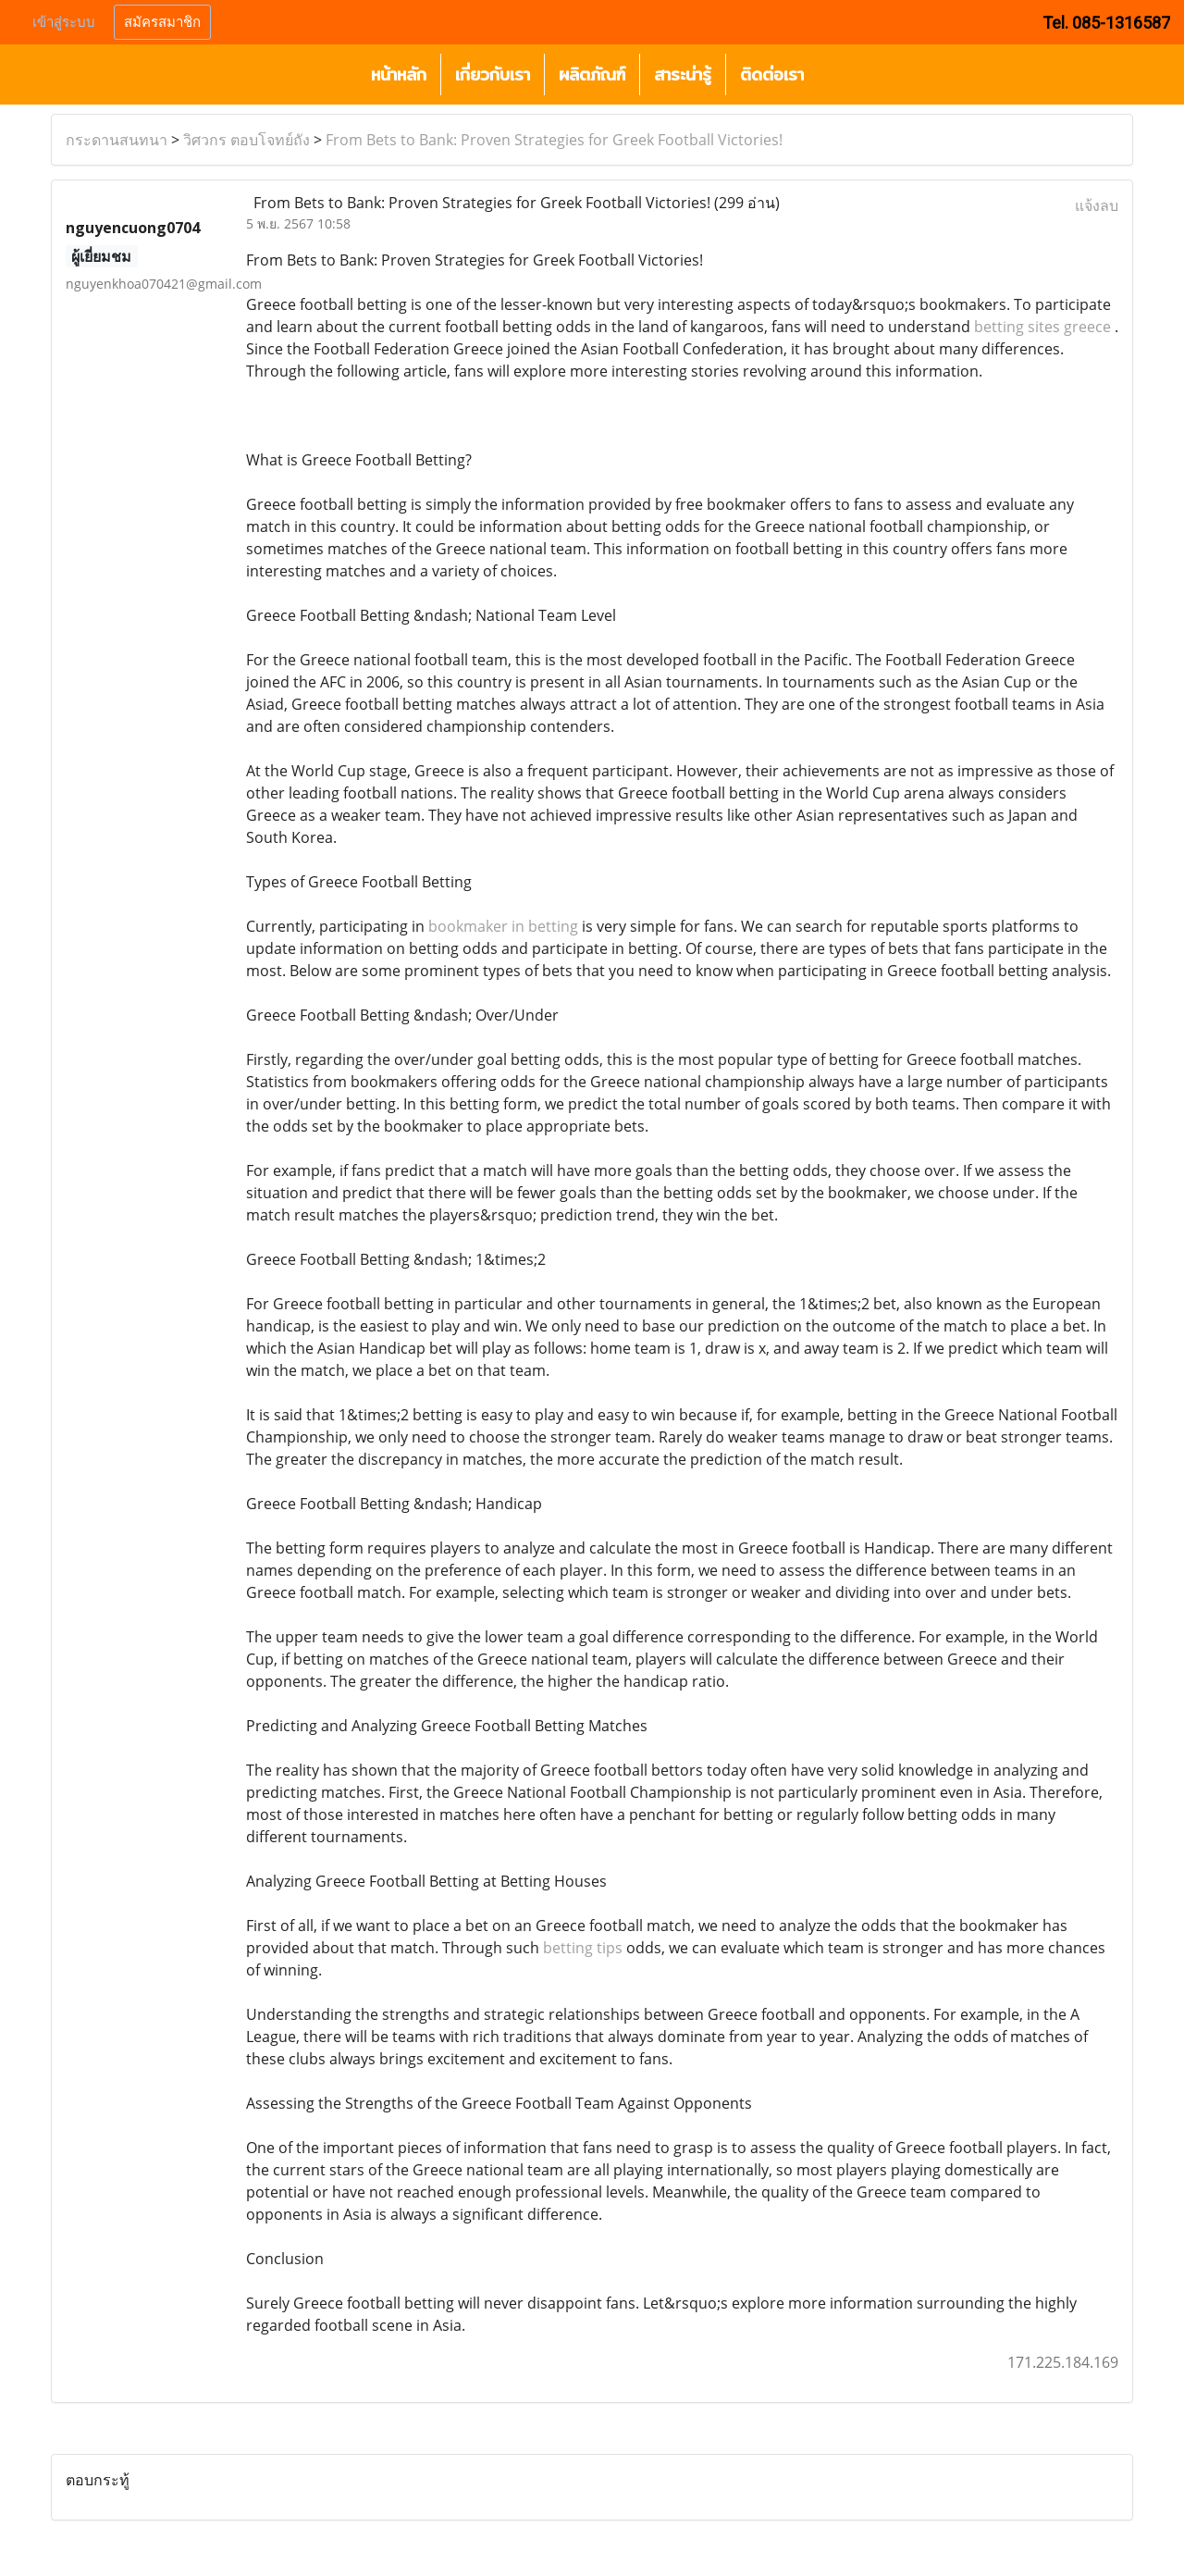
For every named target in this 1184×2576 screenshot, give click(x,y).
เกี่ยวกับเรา (492, 74)
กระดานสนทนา (116, 140)
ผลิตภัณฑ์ (592, 74)
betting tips (583, 1948)
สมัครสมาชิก (162, 22)
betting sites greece (1042, 326)
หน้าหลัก (398, 74)
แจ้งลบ (1096, 205)
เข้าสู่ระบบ (63, 22)
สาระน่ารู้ (682, 74)
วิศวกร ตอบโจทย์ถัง (246, 140)
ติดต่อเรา (772, 74)
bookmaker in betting (503, 926)
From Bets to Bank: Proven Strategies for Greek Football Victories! (554, 140)
